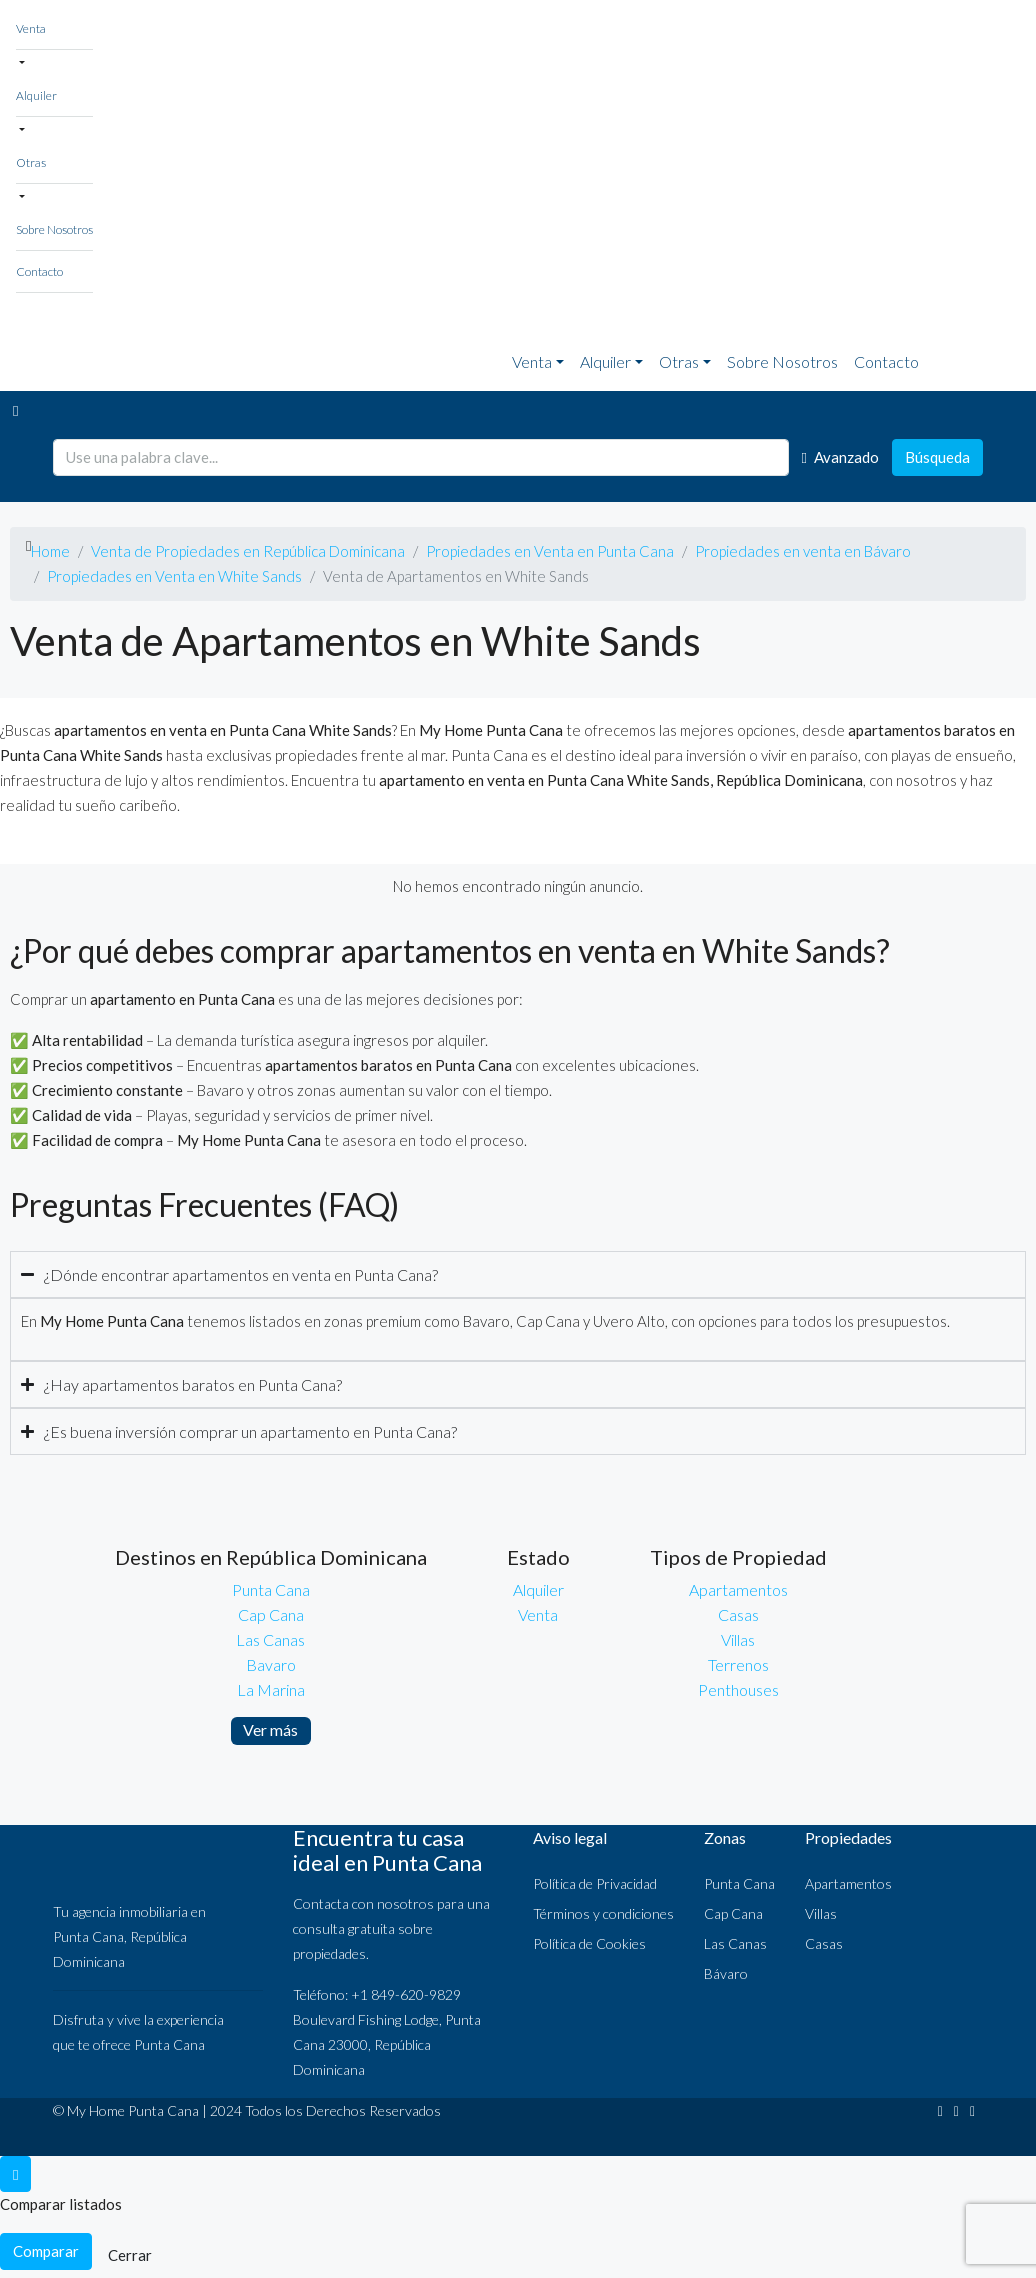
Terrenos (738, 1664)
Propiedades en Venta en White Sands (174, 576)
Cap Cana (271, 1614)
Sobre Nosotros (54, 229)
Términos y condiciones (603, 1913)
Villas (738, 1639)
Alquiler (36, 95)
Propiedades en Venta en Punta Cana (550, 551)
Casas (738, 1614)
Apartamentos (738, 1589)
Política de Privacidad (595, 1883)
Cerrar (130, 2255)
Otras (31, 162)
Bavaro (271, 1664)
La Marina (271, 1689)
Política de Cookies (589, 1943)
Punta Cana (271, 1589)
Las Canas (270, 1639)
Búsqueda (937, 457)
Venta (31, 28)
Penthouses (738, 1689)
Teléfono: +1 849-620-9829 (377, 1994)
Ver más (270, 1729)
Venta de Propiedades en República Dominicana (248, 551)
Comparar (46, 2251)
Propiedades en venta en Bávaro (803, 551)
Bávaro (726, 1973)
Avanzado (840, 457)
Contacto (39, 271)
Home (50, 551)
